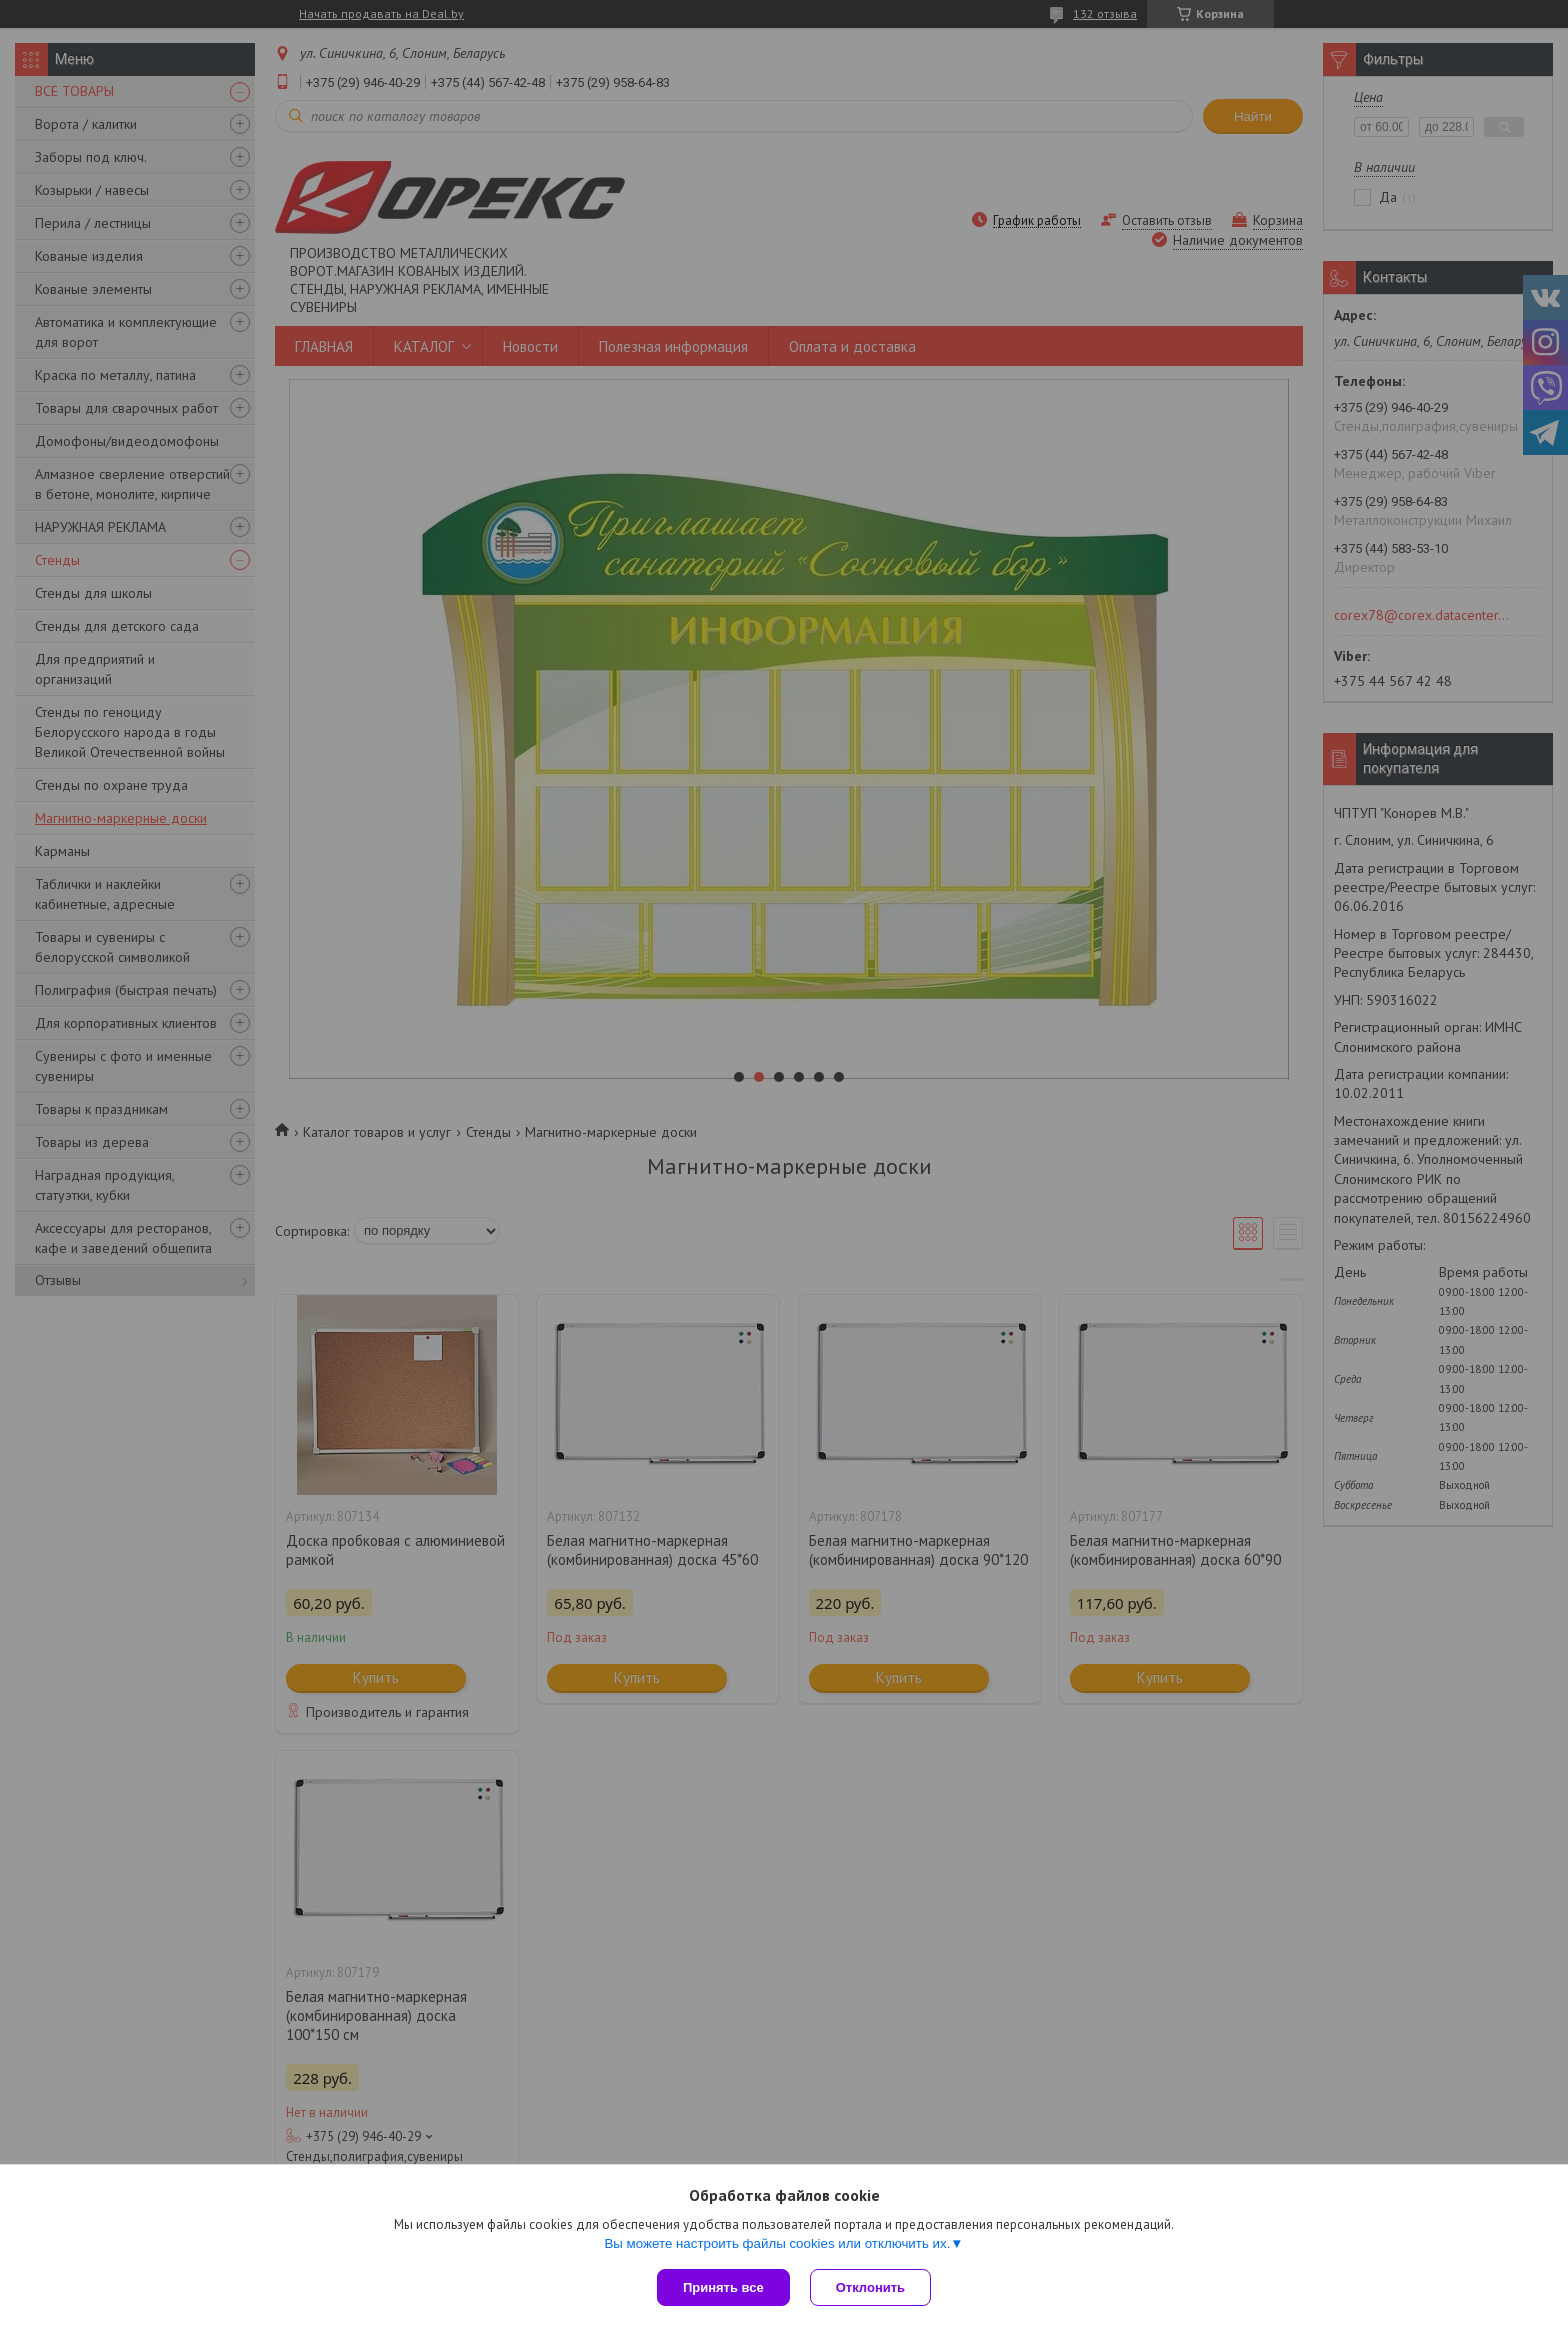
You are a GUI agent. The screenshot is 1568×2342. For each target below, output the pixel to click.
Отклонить (870, 2287)
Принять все (723, 2287)
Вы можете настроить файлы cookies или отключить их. (777, 2243)
